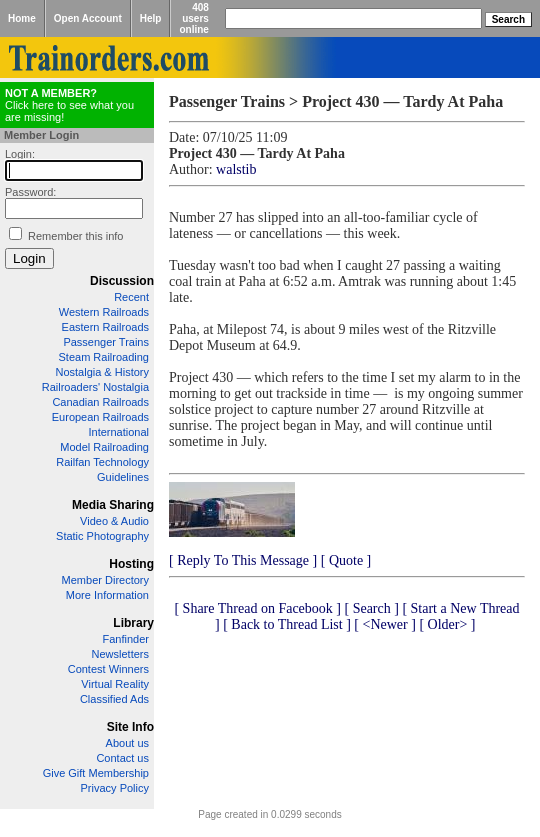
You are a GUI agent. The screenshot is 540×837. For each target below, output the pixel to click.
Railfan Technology (102, 462)
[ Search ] (371, 608)
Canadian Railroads (100, 402)
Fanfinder (126, 639)
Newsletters (120, 654)
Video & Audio (114, 521)
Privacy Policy (115, 788)
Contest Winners (108, 669)
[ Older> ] (447, 624)
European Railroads (100, 417)
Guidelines (123, 477)
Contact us (122, 758)
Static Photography (102, 536)
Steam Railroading (104, 357)
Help (151, 18)
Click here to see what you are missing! (69, 105)
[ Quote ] (346, 560)
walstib (236, 169)
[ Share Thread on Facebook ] (257, 608)
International (118, 432)
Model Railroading (104, 447)
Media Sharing (113, 505)
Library (133, 623)
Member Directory (105, 580)
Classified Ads (114, 699)
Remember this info (75, 236)
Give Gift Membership (96, 773)
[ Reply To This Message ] (243, 560)
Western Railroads (104, 312)
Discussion (122, 281)
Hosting (131, 564)
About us (127, 743)
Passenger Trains (106, 342)
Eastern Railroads (105, 327)
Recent (131, 297)
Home (22, 18)
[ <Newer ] (385, 624)
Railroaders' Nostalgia (95, 387)
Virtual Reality (115, 684)
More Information (107, 595)
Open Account (88, 18)
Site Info (130, 727)
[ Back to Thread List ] (287, 624)
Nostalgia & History (102, 372)
